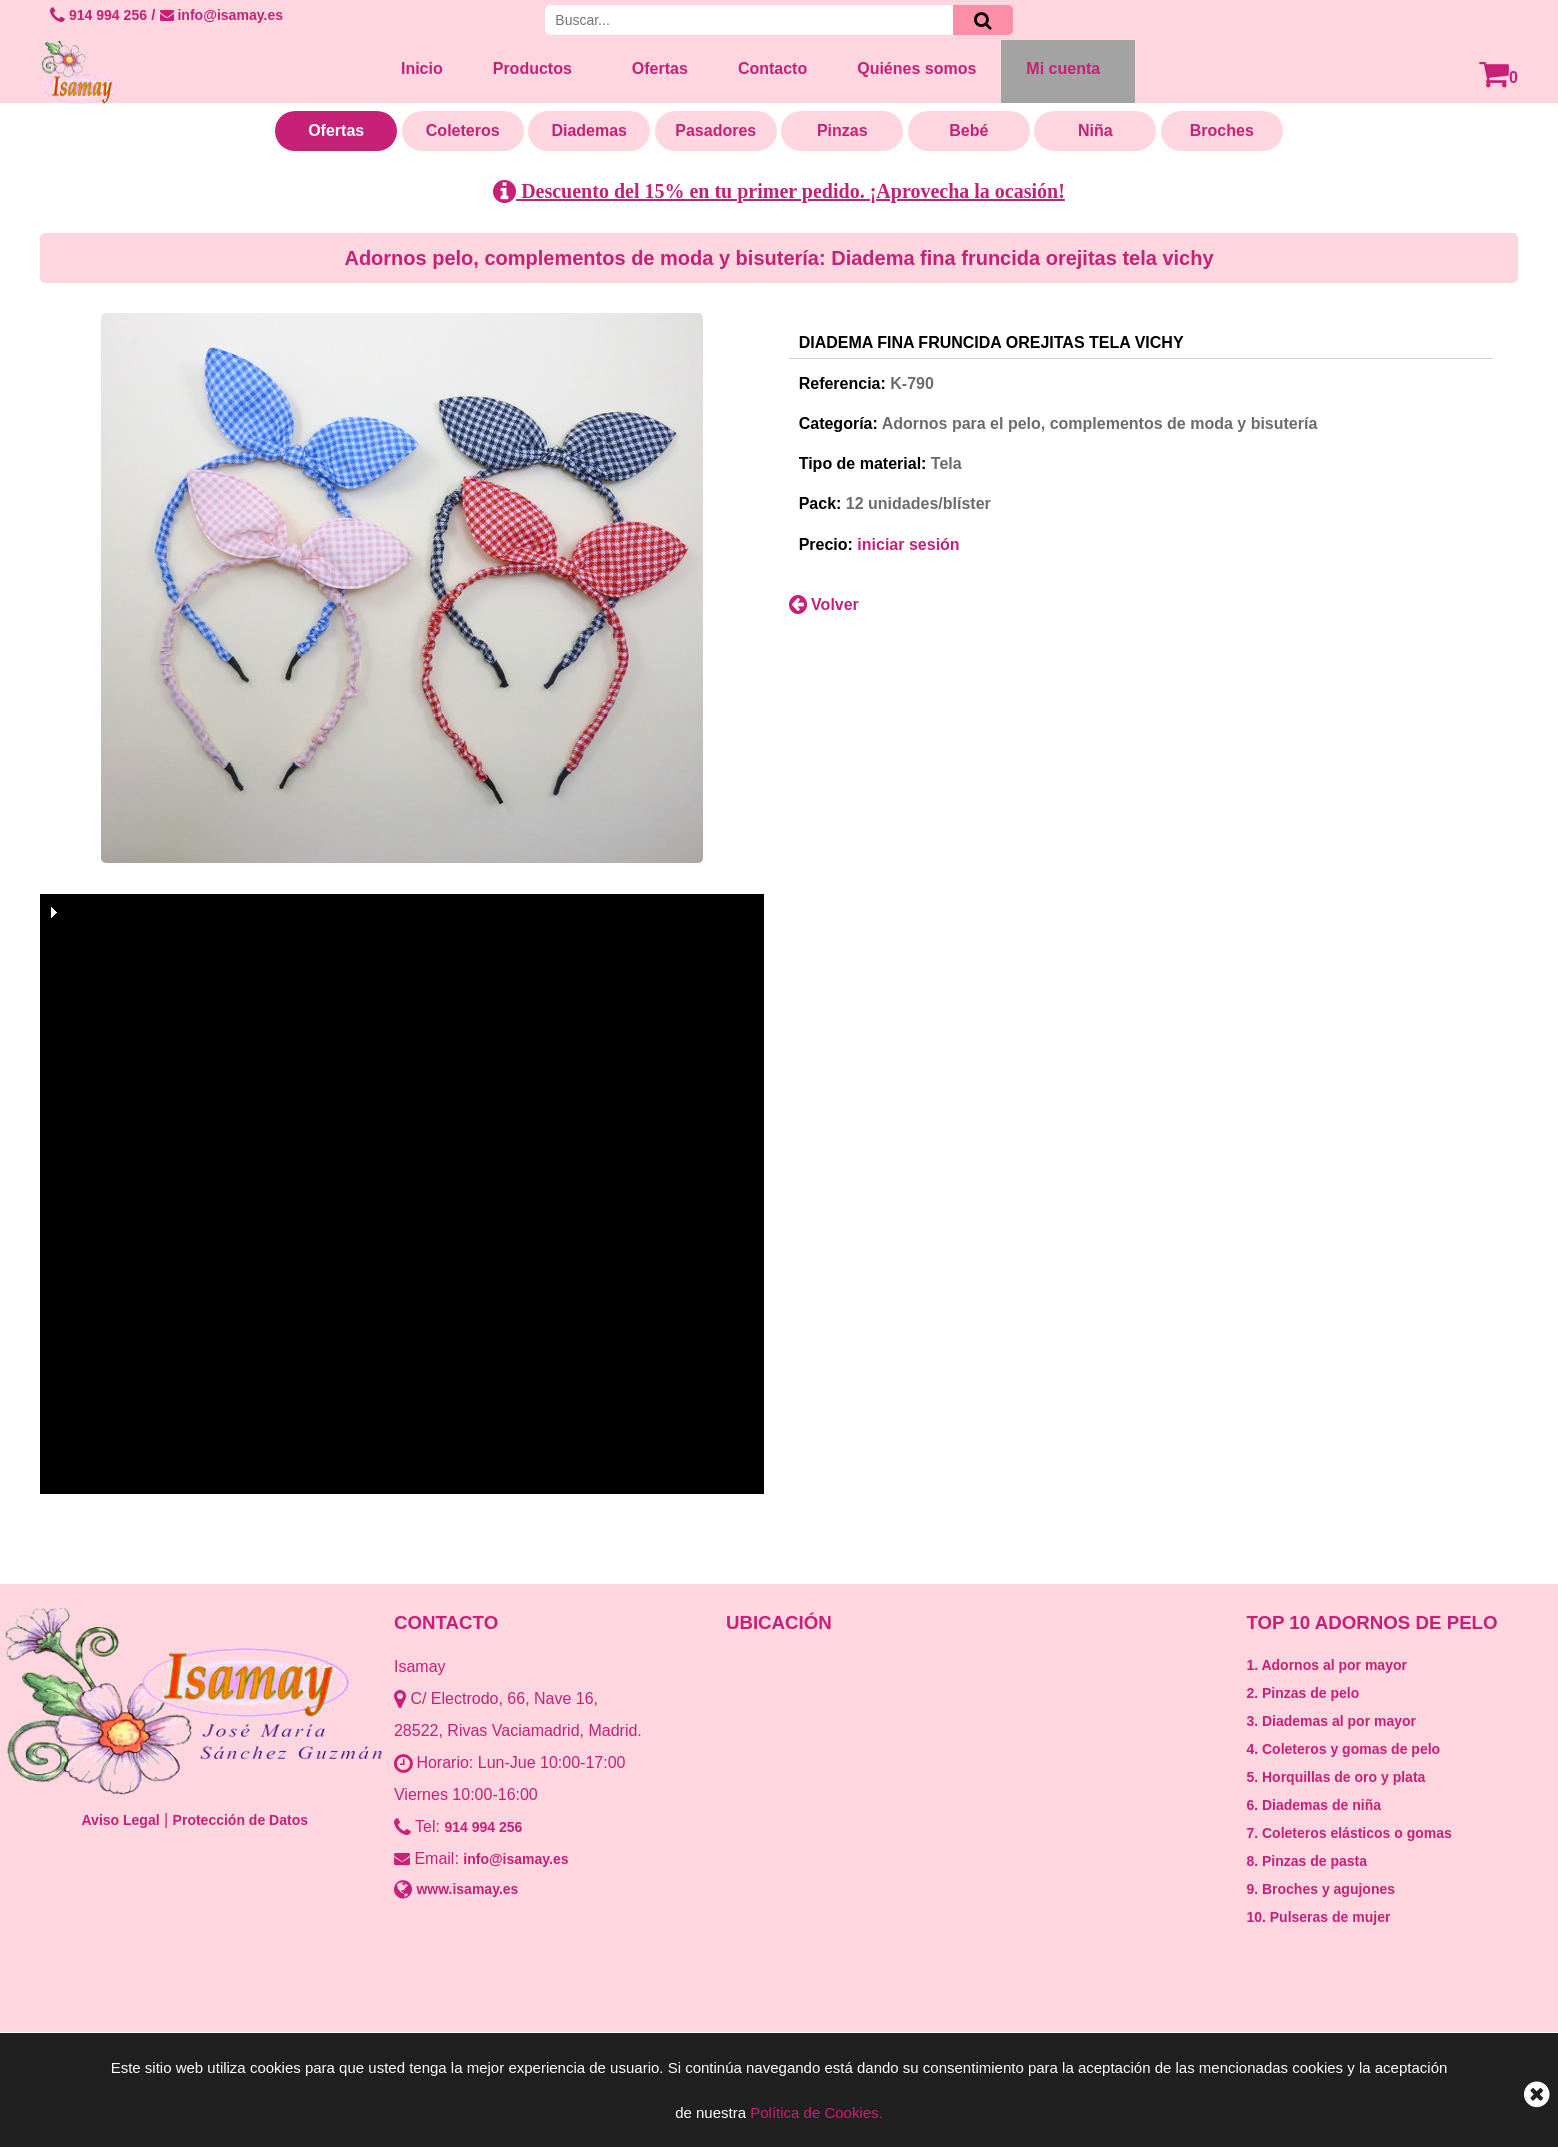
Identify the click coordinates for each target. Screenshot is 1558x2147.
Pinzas (842, 130)
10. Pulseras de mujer (1318, 1917)
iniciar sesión (908, 544)
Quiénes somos (916, 68)
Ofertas (660, 68)
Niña (1095, 130)
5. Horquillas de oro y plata (1335, 1777)
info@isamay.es (221, 15)
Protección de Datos (240, 1820)
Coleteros (463, 130)
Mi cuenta (1063, 68)
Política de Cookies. (816, 2112)
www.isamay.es (467, 1889)
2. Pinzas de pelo (1302, 1693)
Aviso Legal (121, 1820)
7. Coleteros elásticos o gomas (1348, 1833)
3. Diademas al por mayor (1331, 1721)
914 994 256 (98, 15)
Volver (824, 604)
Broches (1222, 130)
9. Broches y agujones (1320, 1889)
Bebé (968, 130)
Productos (532, 68)
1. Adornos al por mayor (1326, 1665)
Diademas (589, 130)
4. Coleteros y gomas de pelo (1343, 1749)
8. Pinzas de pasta (1306, 1861)
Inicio (422, 68)
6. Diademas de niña (1313, 1805)
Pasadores (715, 130)
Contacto (772, 68)
